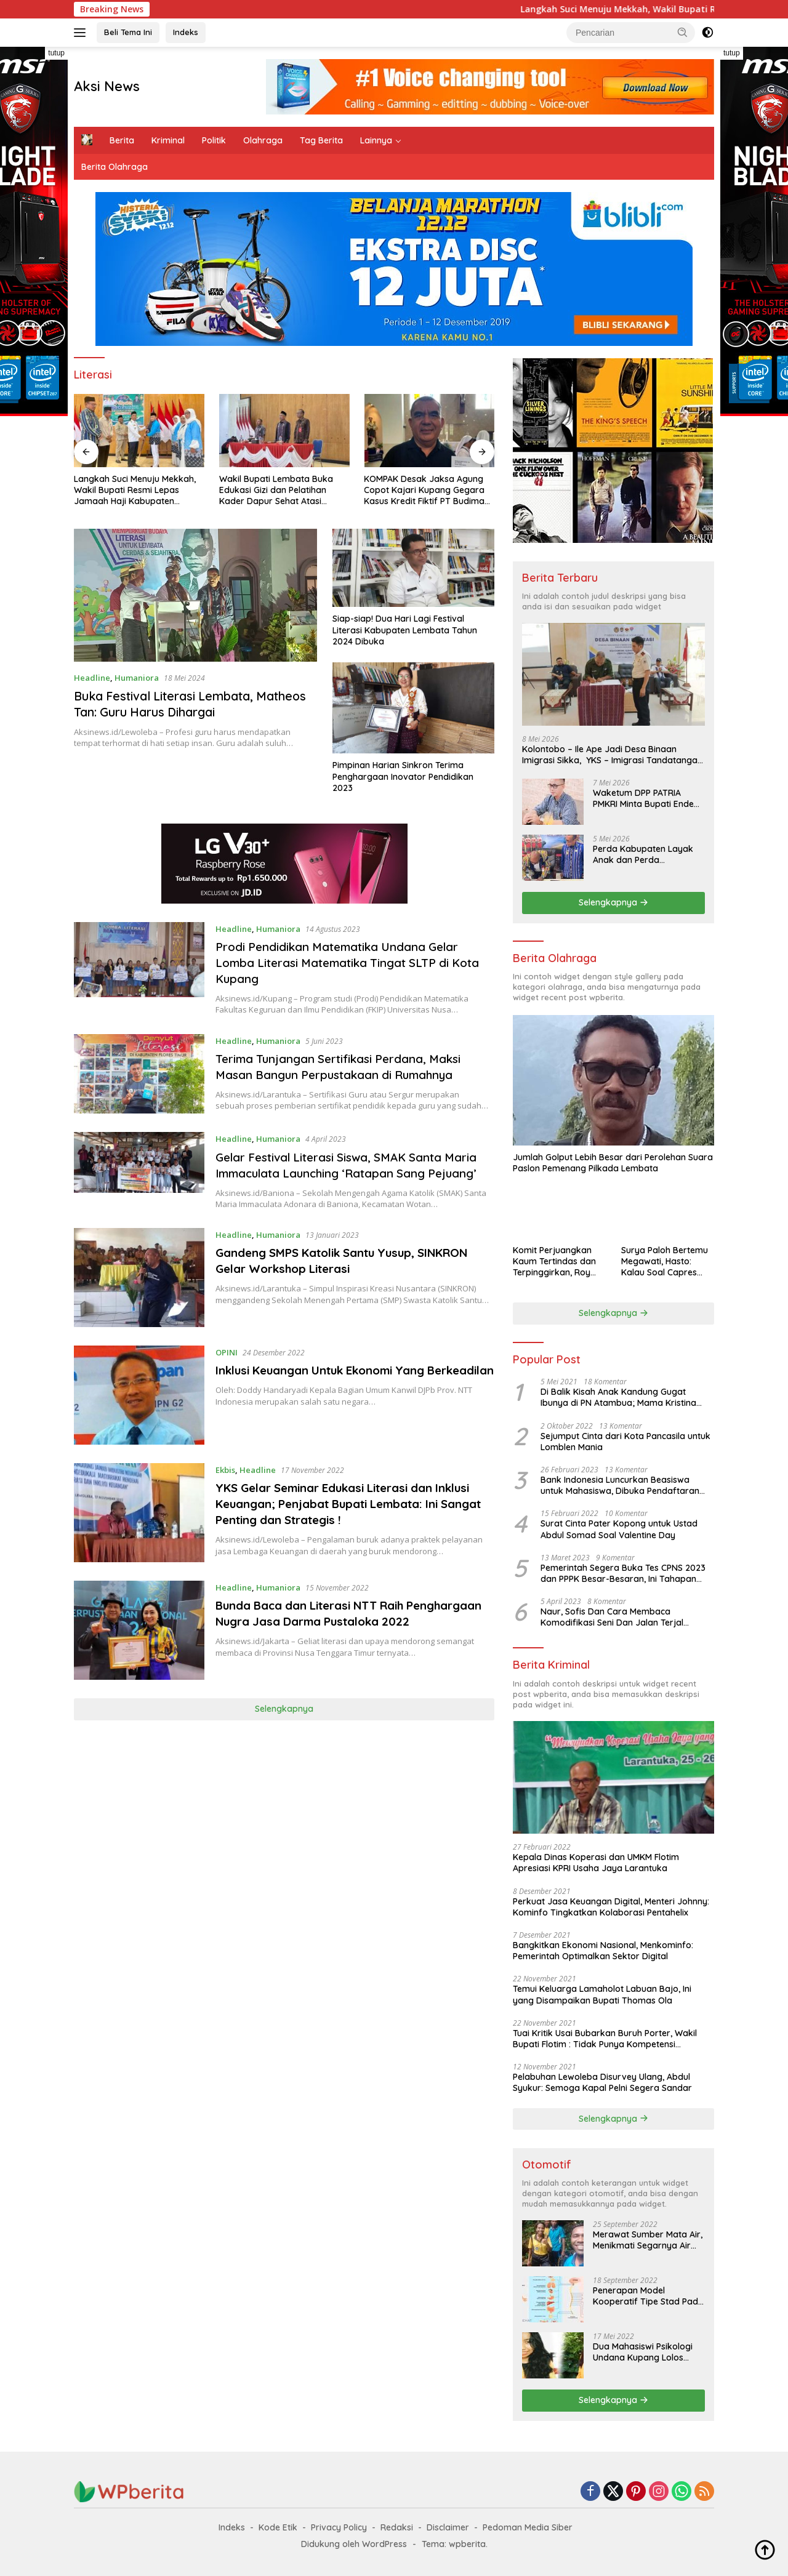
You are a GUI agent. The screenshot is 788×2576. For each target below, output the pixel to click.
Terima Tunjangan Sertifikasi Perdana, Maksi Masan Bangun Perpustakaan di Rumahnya (346, 1066)
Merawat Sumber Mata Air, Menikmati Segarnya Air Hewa (647, 2240)
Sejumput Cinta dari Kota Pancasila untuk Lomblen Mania (625, 1441)
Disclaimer (448, 2527)
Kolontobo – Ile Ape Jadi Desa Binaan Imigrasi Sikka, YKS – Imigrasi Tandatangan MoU (612, 755)
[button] (682, 32)
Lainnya (376, 140)
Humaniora (137, 677)
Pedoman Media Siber (528, 2527)
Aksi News (107, 86)
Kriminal (168, 140)
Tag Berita (321, 140)
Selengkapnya (284, 1724)
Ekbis (226, 1485)
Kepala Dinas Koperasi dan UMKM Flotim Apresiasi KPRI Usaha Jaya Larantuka (596, 1863)
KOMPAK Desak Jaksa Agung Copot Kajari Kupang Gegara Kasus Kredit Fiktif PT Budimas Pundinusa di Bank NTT (426, 490)
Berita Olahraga (114, 166)
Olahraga (263, 140)
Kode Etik (278, 2527)
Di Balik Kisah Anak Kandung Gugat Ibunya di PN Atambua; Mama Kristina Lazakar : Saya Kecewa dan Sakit (618, 1397)
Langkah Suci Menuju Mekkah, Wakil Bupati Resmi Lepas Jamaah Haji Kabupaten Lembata (135, 490)
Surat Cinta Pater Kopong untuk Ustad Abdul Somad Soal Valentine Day (619, 1529)
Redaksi (396, 2527)
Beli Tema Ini (128, 32)
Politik (214, 140)
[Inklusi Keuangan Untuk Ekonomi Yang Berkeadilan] (139, 1411)
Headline (92, 677)
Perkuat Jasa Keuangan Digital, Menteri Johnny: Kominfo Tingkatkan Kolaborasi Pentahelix (611, 1907)
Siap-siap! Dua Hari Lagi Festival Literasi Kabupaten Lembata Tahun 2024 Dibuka (404, 629)
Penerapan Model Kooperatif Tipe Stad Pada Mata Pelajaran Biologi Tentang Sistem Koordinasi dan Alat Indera (648, 2296)
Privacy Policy (339, 2527)
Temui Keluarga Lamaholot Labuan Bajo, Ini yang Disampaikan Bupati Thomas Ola (602, 1994)
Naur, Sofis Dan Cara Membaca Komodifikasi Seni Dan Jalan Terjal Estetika (612, 1617)
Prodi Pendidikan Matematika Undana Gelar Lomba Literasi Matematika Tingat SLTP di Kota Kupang (345, 962)
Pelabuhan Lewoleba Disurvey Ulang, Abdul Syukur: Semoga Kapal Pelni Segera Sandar (602, 2082)
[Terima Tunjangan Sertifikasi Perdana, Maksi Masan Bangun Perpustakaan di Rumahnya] (139, 1074)
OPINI (228, 1368)
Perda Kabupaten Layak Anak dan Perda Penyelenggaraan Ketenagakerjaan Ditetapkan (643, 854)
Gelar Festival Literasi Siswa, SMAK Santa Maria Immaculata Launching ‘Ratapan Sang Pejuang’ (345, 1173)
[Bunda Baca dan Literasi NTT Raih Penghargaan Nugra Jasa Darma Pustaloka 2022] (139, 1646)
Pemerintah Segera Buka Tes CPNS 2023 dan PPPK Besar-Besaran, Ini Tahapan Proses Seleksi (623, 1573)
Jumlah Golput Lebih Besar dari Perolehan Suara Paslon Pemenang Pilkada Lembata (613, 1163)
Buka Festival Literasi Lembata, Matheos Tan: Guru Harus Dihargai (194, 704)
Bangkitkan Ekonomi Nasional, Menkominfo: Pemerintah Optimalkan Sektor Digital (603, 1951)
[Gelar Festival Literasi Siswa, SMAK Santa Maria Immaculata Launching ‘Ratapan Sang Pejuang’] (139, 1179)
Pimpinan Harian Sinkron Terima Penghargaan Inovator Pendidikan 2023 (402, 776)
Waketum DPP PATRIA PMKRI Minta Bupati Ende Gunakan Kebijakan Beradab (643, 798)
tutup (56, 53)
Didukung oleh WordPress (354, 2544)
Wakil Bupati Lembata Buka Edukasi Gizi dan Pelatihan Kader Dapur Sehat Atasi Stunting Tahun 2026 (276, 490)
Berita (122, 140)
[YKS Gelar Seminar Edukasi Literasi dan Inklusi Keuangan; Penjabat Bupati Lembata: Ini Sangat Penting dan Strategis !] (139, 1528)
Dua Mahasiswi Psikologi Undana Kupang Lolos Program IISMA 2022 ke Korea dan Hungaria (643, 2352)
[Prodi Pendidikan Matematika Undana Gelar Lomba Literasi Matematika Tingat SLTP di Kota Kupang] (139, 969)
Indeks (185, 32)
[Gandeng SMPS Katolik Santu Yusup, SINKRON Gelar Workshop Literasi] (139, 1293)
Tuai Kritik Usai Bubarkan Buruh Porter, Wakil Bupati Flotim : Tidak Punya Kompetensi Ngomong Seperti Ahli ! (605, 2039)
